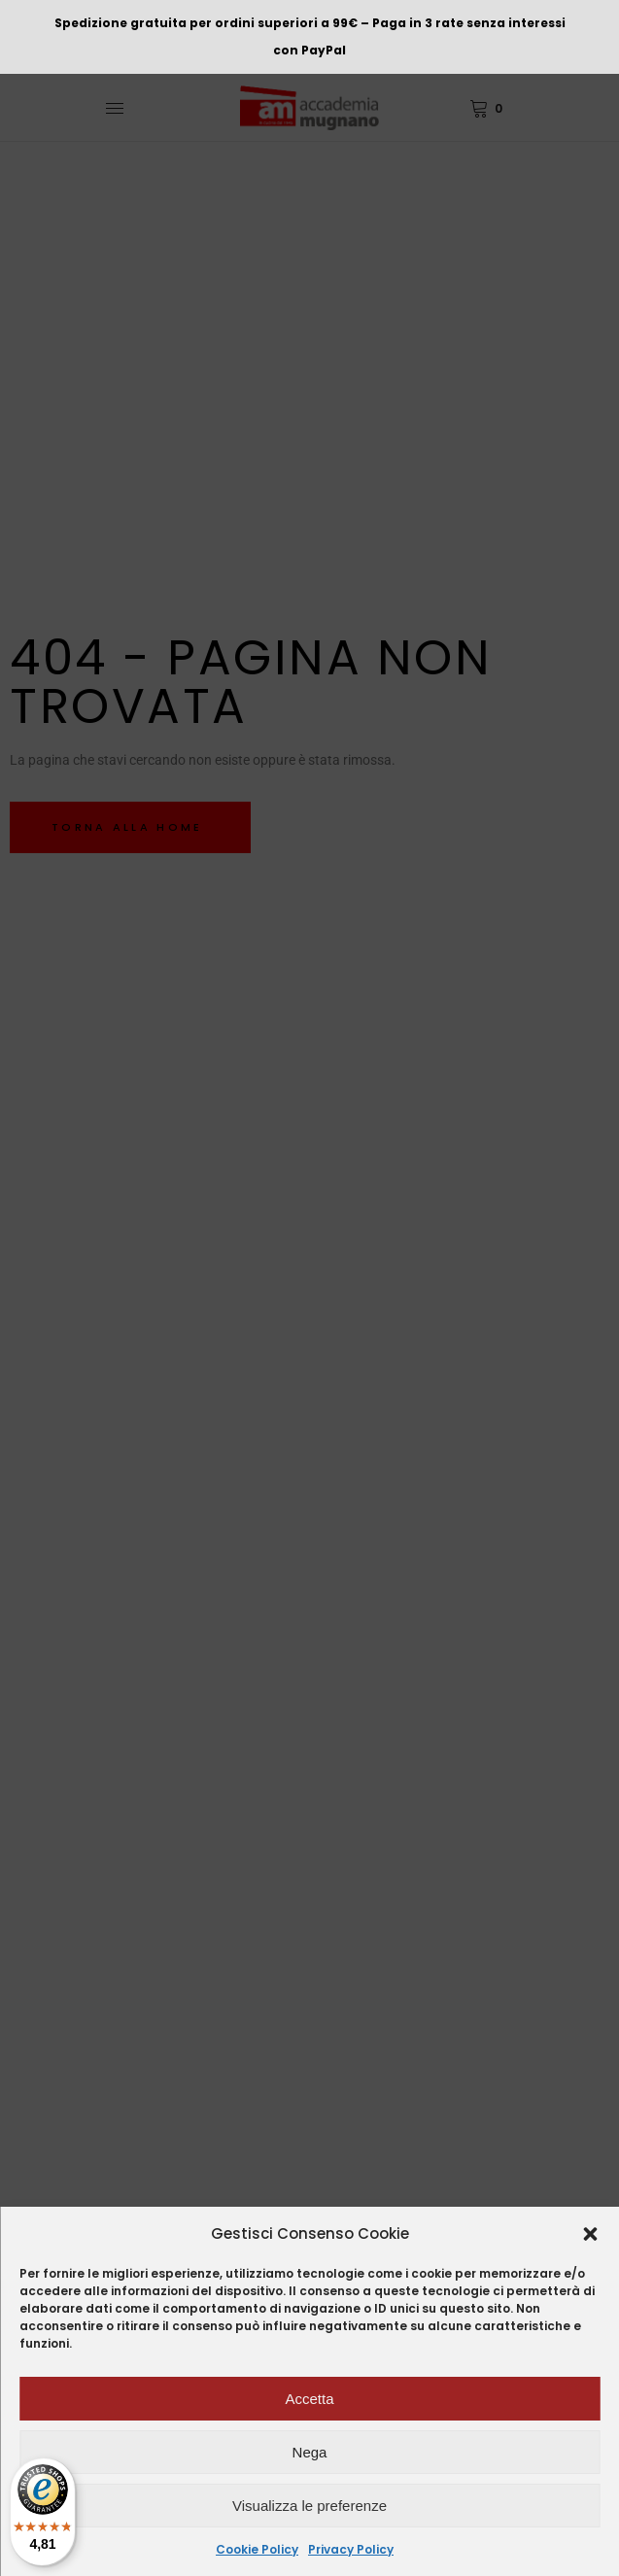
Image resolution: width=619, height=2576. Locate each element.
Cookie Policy (257, 2549)
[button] (590, 2234)
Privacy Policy (351, 2549)
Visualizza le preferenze (309, 2505)
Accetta (309, 2398)
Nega (309, 2452)
